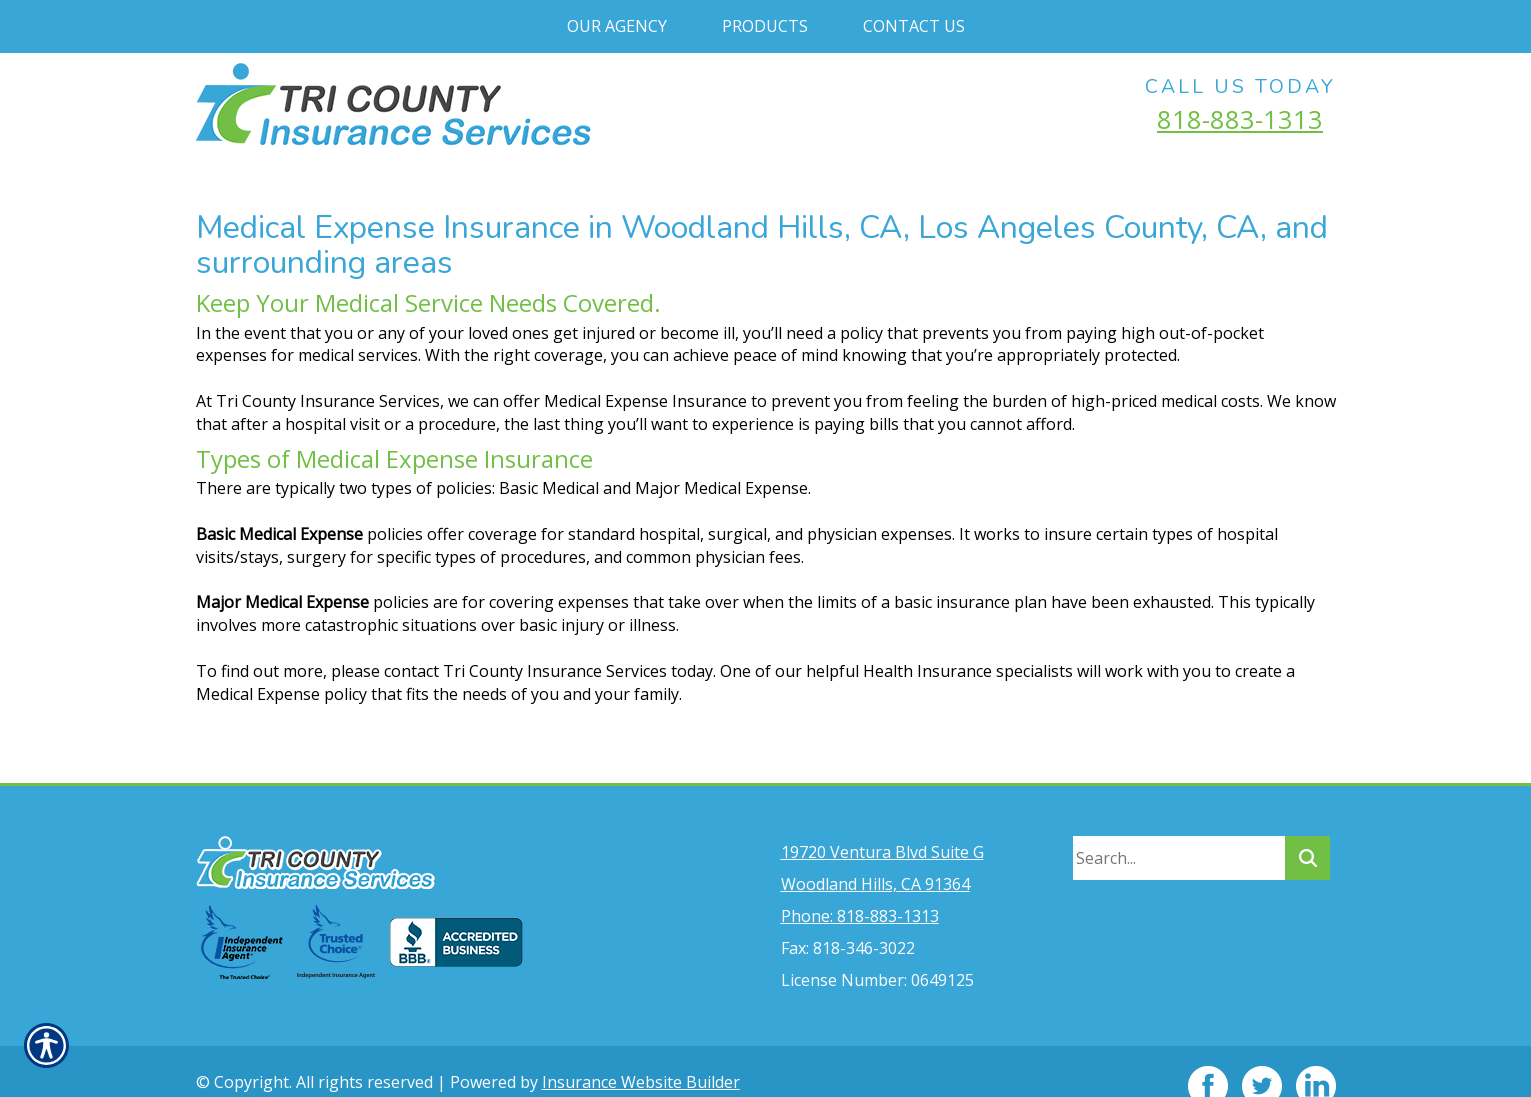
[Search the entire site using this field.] (1179, 829)
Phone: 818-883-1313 (860, 887)
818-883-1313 (1240, 119)
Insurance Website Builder (641, 1053)
